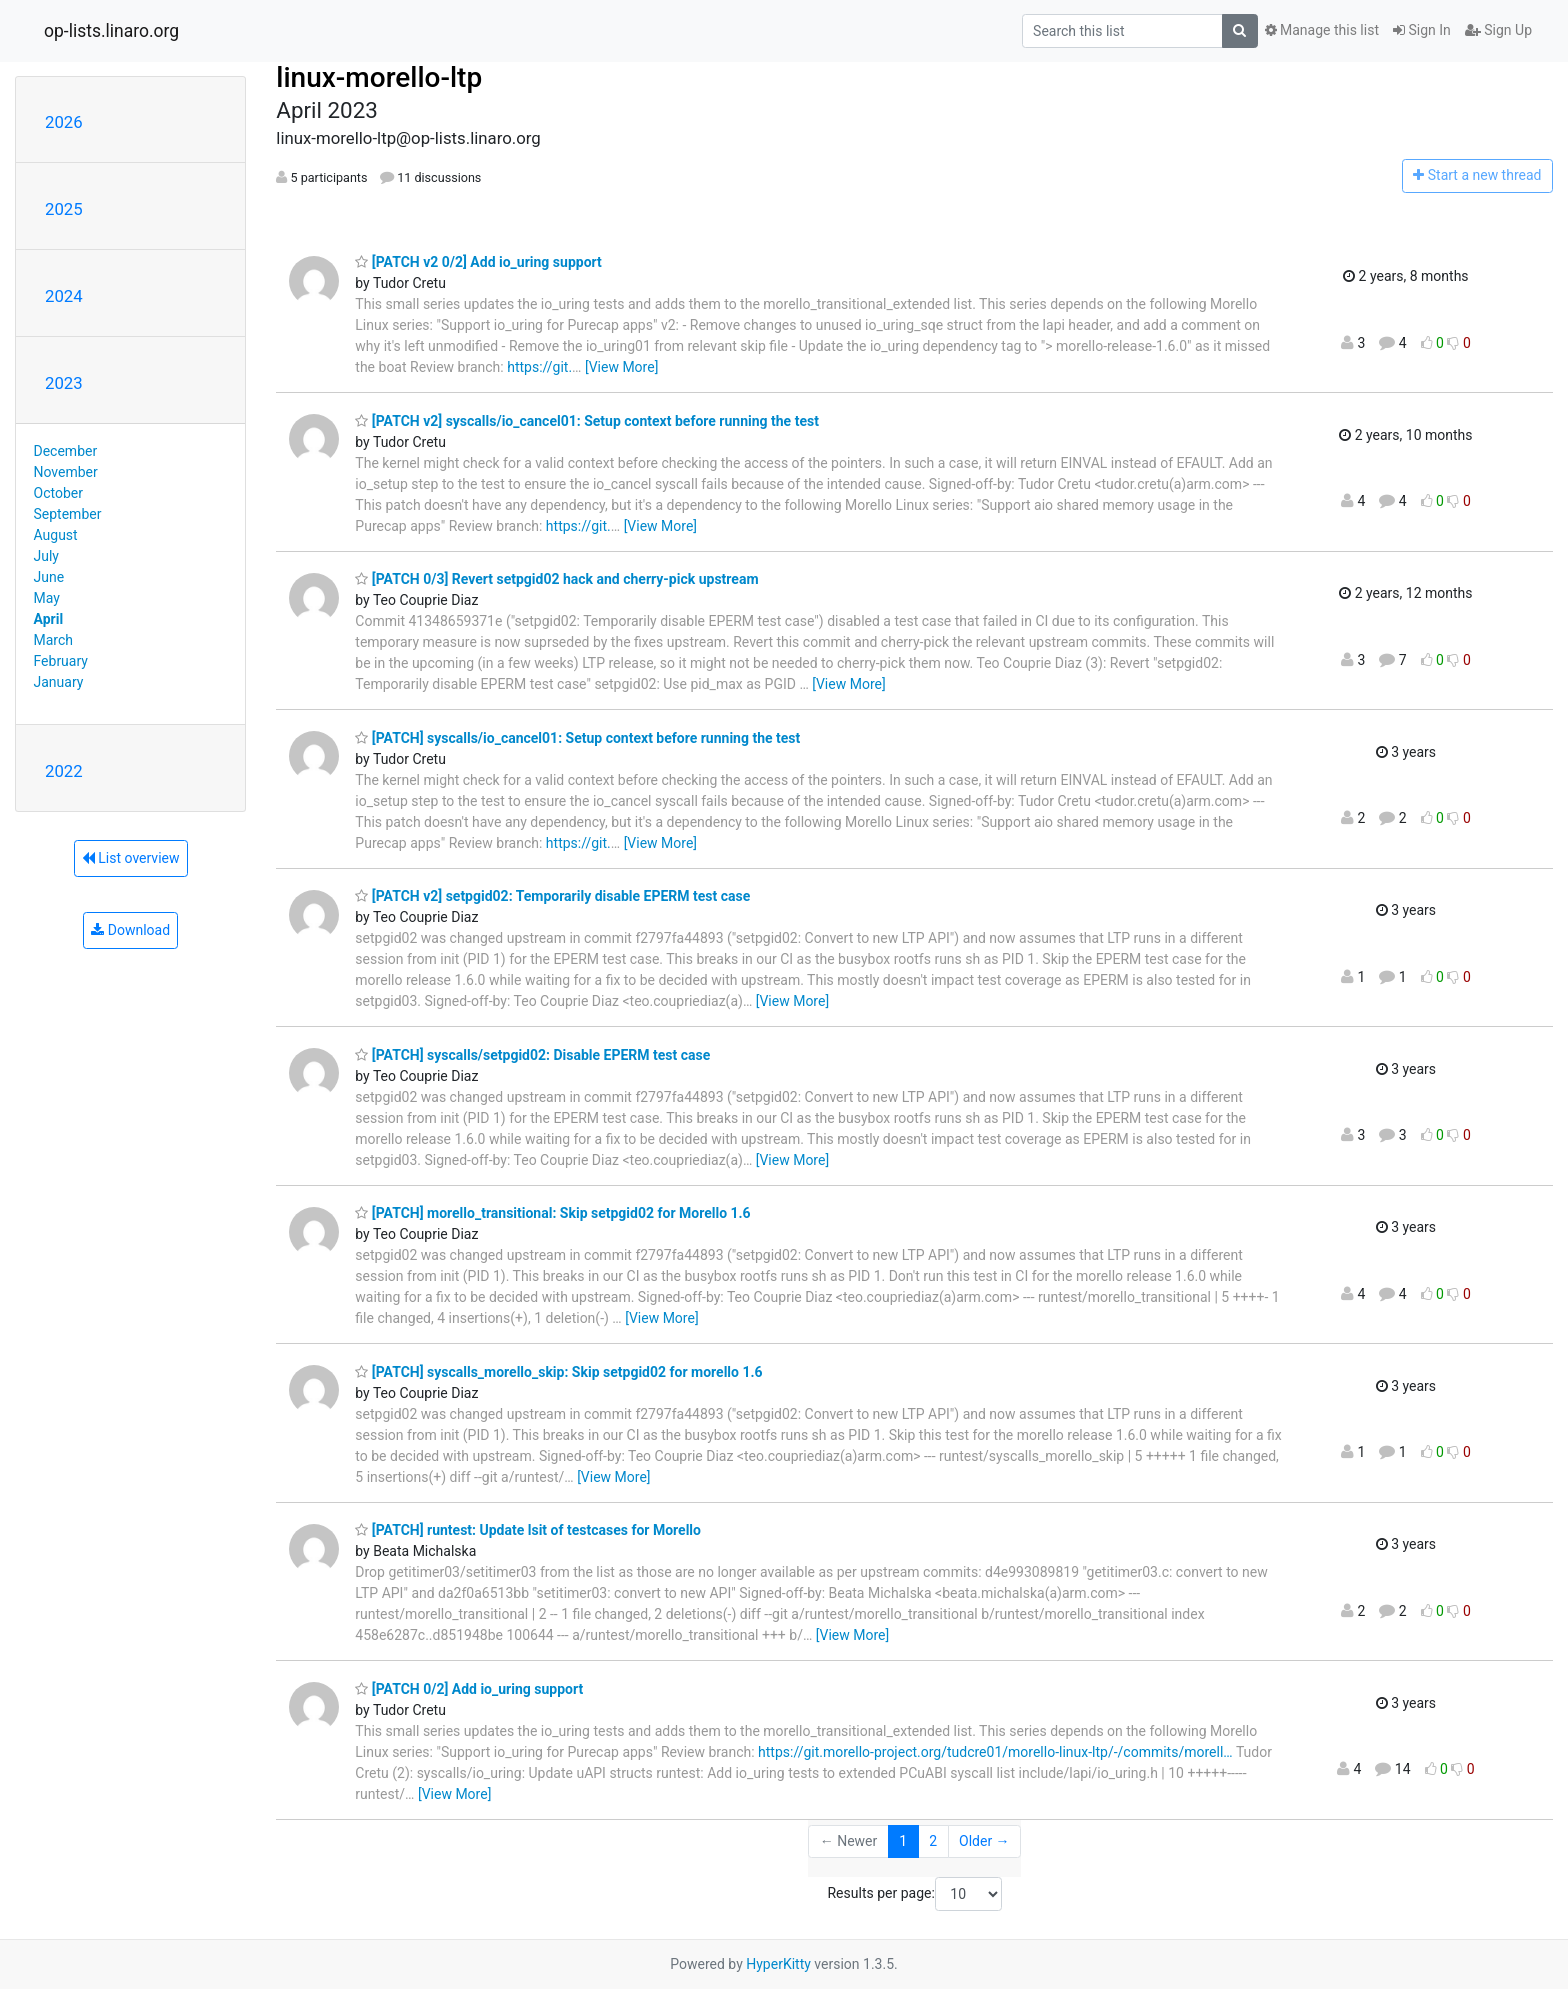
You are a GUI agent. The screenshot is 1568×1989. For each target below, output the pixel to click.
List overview (131, 858)
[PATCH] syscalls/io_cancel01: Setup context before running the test (577, 738)
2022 (64, 771)
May (47, 598)
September (68, 514)
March (54, 640)
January (59, 682)
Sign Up (1498, 30)
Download (130, 930)
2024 (64, 296)
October (58, 493)
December (66, 451)
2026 (64, 122)
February (61, 661)
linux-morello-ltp (379, 77)
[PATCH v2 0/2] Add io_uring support (478, 262)
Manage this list (1322, 30)
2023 (64, 383)
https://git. (539, 367)
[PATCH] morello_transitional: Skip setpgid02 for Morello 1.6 (552, 1213)
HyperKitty (778, 1964)
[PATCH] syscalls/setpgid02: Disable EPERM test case (532, 1055)
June (49, 577)
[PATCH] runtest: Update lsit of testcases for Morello (528, 1530)
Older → (984, 1841)
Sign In (1422, 30)
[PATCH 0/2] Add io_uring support (469, 1689)
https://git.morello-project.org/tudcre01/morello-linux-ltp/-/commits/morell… (995, 1752)
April (49, 619)
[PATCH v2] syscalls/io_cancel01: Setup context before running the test (587, 421)
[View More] (621, 367)
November (66, 472)
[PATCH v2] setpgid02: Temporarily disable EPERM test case (552, 896)
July (46, 556)
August (56, 535)
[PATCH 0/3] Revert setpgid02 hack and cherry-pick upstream (556, 579)
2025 (64, 209)
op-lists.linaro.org (111, 31)
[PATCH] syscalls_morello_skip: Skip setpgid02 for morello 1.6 (558, 1372)
